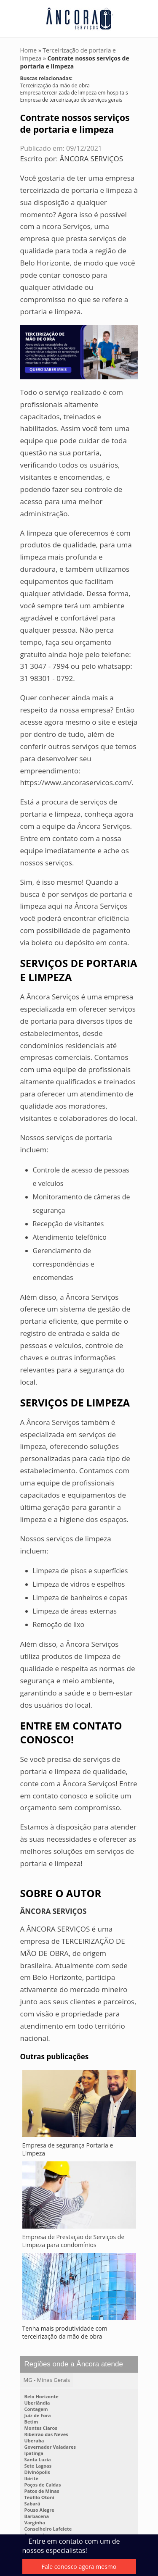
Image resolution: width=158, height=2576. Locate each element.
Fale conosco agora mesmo (79, 2567)
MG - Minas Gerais (47, 2380)
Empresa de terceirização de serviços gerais (71, 99)
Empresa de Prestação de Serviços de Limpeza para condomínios (73, 2241)
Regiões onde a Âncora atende (73, 2364)
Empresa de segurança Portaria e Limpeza (67, 2149)
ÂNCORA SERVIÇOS (91, 158)
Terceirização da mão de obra (55, 85)
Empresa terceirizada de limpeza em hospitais (74, 92)
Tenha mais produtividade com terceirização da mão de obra (64, 2332)
